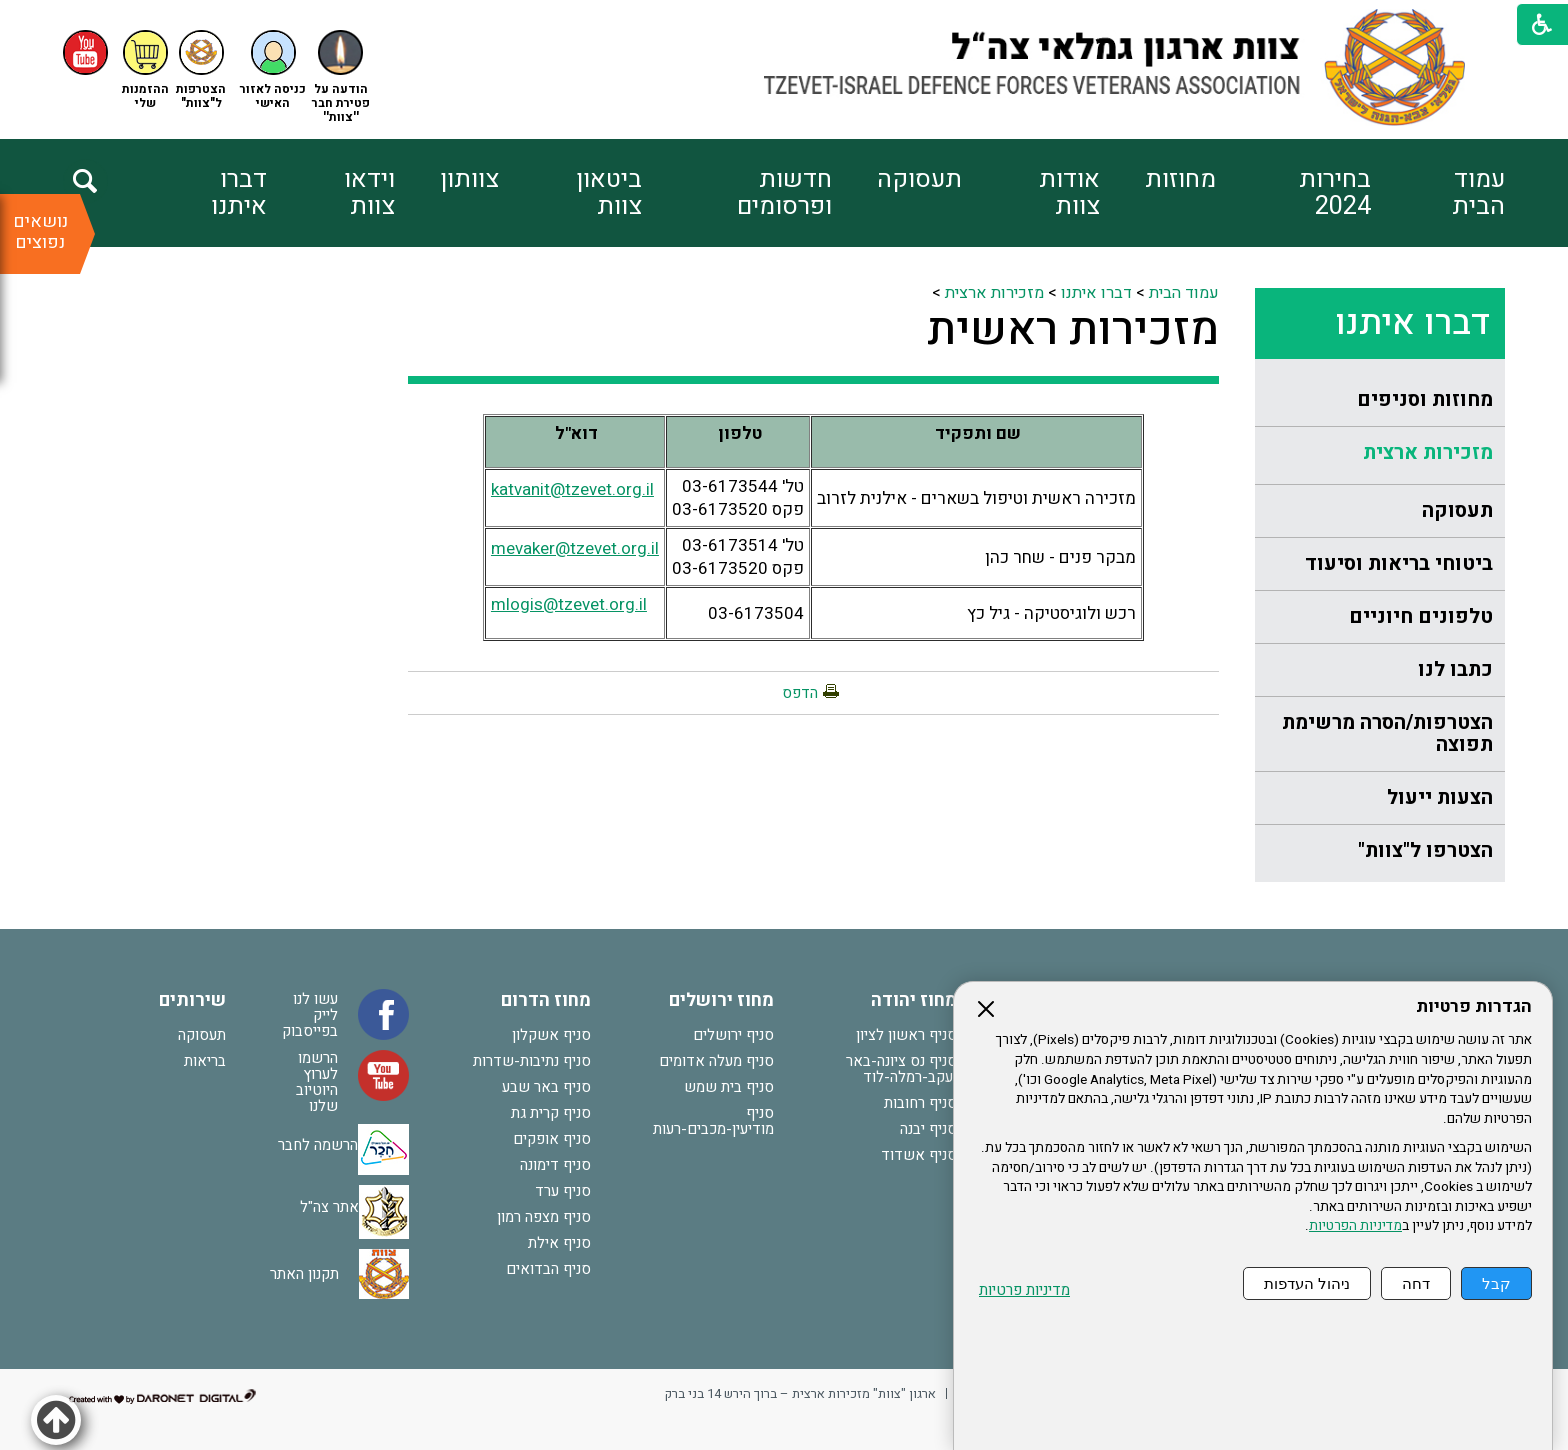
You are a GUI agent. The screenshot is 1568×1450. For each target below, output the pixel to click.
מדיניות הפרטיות (1355, 1226)
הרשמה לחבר (318, 1145)
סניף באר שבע (546, 1087)
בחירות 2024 (1335, 193)
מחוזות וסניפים (1425, 399)
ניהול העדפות (1307, 1283)
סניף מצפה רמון (544, 1217)
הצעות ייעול (1440, 797)
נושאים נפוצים (40, 232)
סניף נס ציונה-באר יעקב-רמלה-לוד (901, 1069)
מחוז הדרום (546, 1000)
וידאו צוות (369, 193)
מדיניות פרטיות (1024, 1290)
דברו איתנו (239, 193)
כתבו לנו (1455, 669)
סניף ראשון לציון (906, 1035)
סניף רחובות (920, 1103)
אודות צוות (1069, 193)
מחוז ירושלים (721, 1000)
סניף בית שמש (729, 1087)
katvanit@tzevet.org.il (572, 489)
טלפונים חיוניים (1421, 616)
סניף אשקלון (551, 1035)
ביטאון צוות (609, 193)
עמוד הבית (1478, 193)
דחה (1416, 1283)
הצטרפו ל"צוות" (1425, 850)
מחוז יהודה (914, 1000)
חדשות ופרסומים (784, 193)
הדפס (800, 693)
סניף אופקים (552, 1139)
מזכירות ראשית (1073, 330)
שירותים (192, 1000)
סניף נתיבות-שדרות (532, 1061)
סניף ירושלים (733, 1035)
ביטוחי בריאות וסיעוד (1399, 563)
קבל (1496, 1283)
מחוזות (1180, 179)
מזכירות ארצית (1428, 452)
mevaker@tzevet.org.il (575, 548)
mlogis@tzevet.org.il (569, 604)
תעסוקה (919, 179)
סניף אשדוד (919, 1155)
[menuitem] (1438, 193)
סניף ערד (563, 1191)
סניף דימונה (555, 1165)
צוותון (469, 179)
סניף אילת (559, 1243)
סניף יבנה (928, 1129)
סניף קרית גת (551, 1113)
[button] (273, 70)
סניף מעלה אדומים (716, 1061)
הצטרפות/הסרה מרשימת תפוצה (1387, 733)
